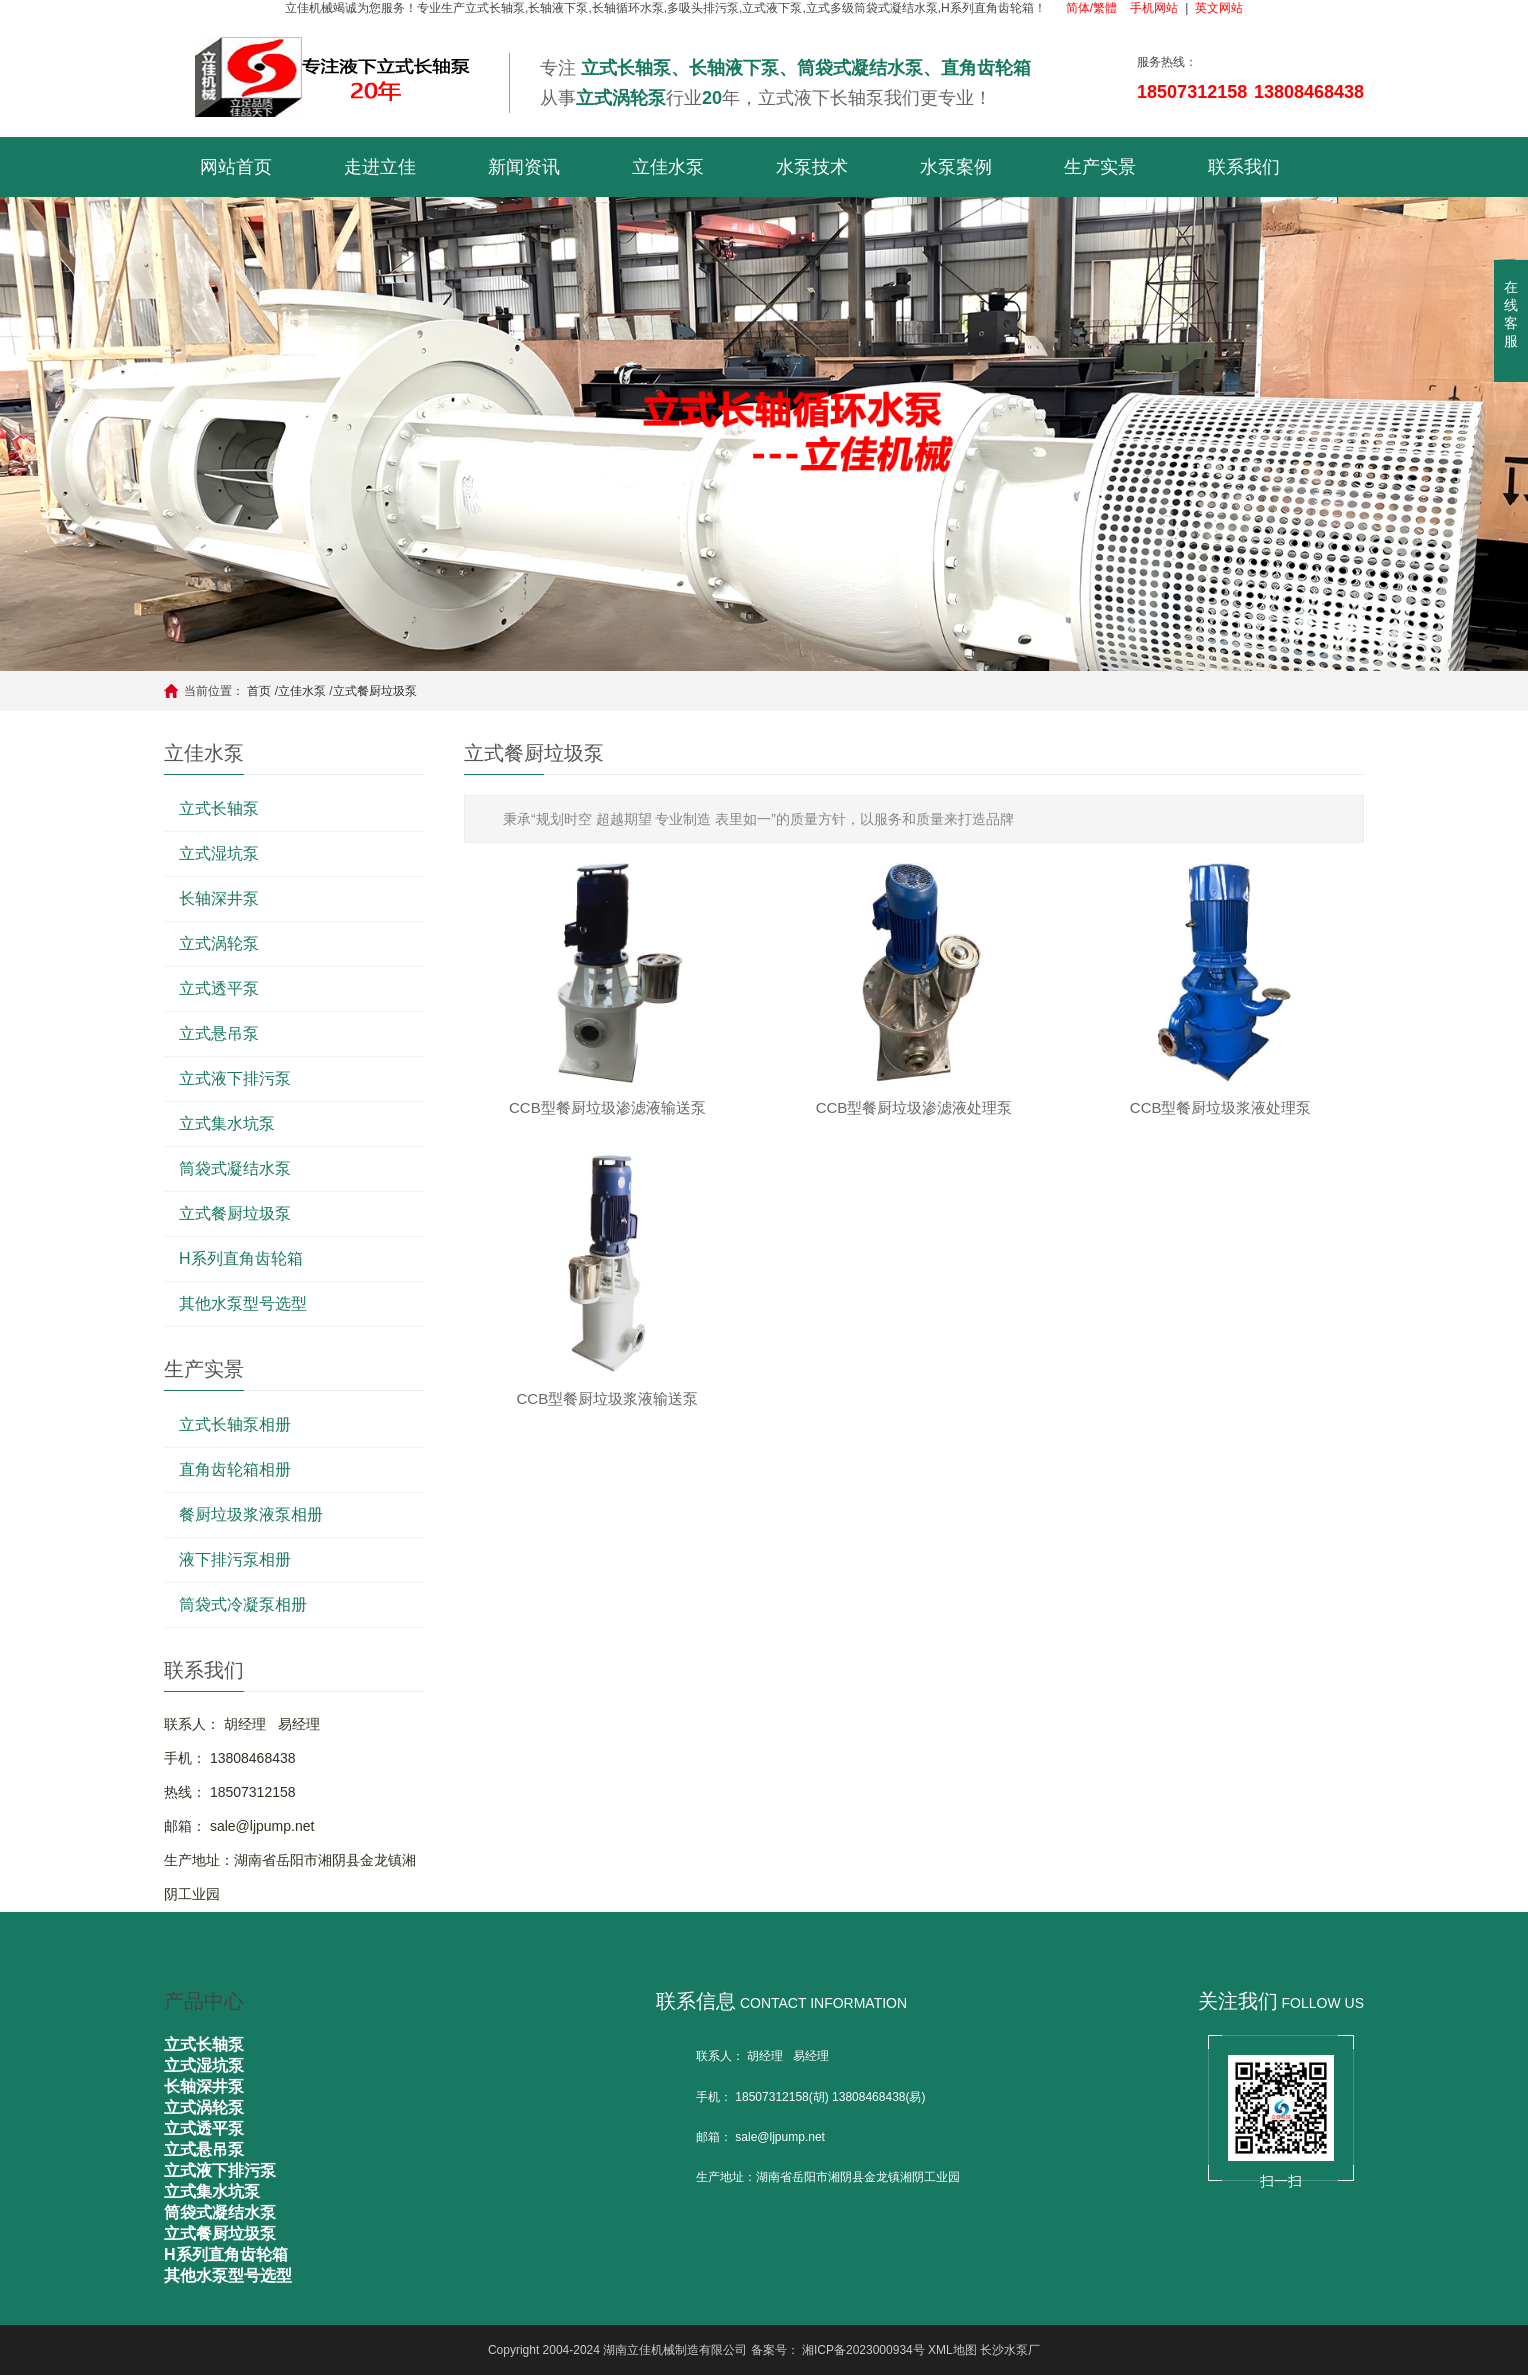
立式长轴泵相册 (235, 1424)
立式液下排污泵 (235, 1078)
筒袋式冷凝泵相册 (243, 1604)
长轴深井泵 (219, 898)
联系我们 (1244, 167)
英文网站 (1219, 8)
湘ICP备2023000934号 (863, 2350)
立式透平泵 (219, 988)
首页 (259, 691)
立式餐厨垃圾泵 (375, 691)
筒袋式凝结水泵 (235, 1168)
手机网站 (1154, 8)
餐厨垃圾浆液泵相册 (251, 1514)
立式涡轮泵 (219, 943)
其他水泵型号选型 (243, 1303)
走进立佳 (380, 167)
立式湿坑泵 (219, 853)
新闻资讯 (524, 167)
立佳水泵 (668, 167)
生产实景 (1100, 167)
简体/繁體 (1091, 8)
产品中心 (204, 2001)
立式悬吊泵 (219, 1033)
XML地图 (952, 2350)
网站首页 (236, 167)
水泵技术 (812, 167)
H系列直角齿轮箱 (241, 1258)
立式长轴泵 (219, 808)
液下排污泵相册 (235, 1559)
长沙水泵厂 (1010, 2350)
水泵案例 (956, 167)
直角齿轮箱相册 (235, 1469)
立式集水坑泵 (227, 1123)
